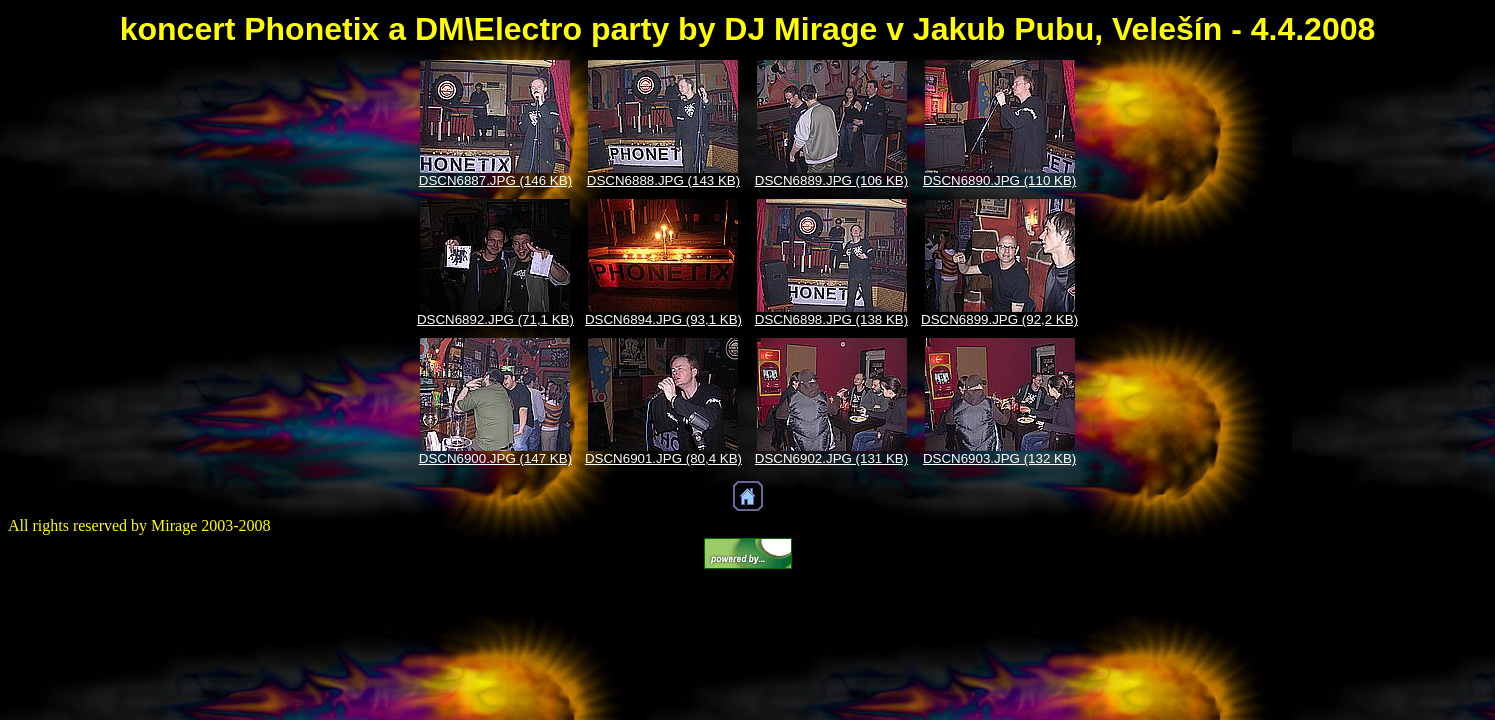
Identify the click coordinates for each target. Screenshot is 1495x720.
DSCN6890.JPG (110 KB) (999, 180)
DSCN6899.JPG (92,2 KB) (999, 319)
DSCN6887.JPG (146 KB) (495, 180)
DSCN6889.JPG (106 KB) (831, 180)
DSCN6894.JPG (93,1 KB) (663, 319)
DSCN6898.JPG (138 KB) (831, 319)
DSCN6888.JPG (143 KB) (663, 180)
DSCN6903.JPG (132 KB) (999, 458)
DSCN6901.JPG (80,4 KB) (663, 458)
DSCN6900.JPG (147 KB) (495, 458)
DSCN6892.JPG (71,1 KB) (495, 319)
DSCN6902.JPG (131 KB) (831, 458)
